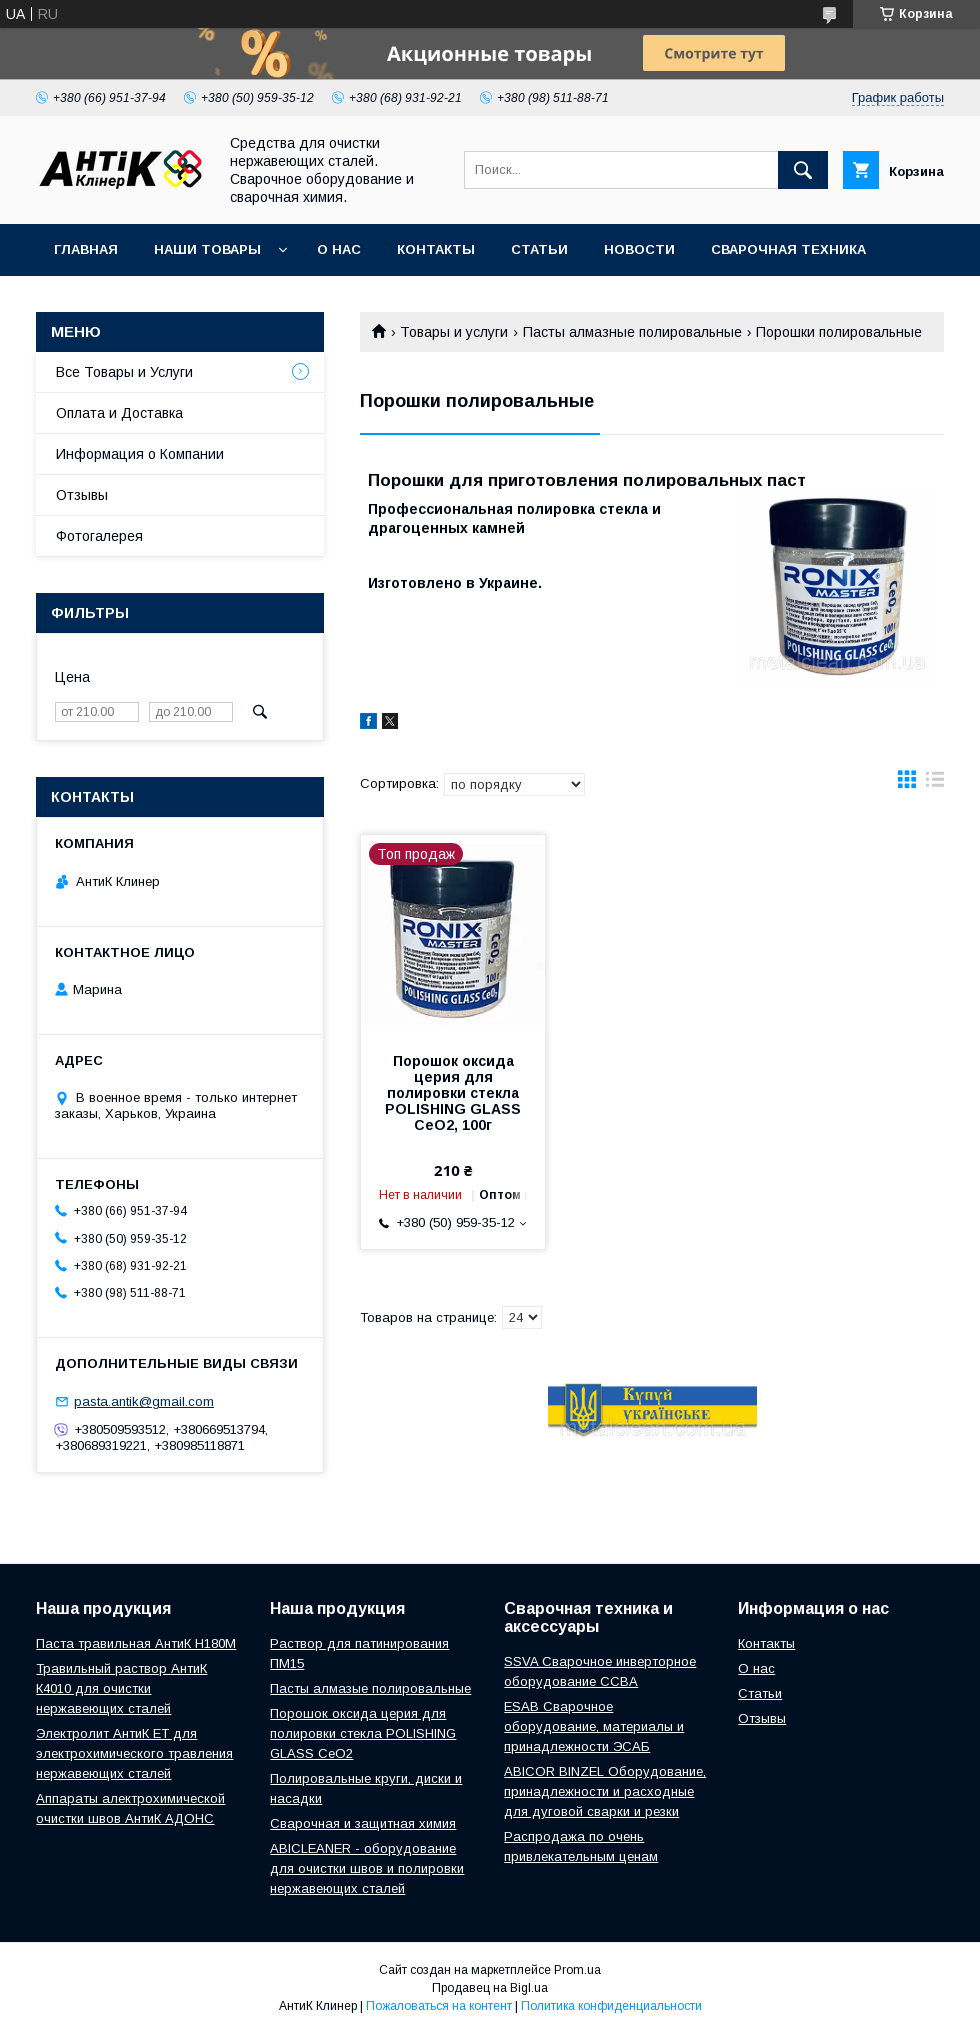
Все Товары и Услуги (124, 372)
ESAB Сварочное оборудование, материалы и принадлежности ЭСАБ (594, 1726)
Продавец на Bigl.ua (490, 1988)
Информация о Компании (140, 454)
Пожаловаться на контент (439, 2006)
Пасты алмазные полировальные (632, 332)
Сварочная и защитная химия (363, 1823)
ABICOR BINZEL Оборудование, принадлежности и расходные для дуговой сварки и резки (605, 1791)
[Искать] (803, 170)
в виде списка (935, 784)
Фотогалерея (99, 536)
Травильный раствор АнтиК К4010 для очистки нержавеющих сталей (121, 1688)
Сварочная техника (788, 249)
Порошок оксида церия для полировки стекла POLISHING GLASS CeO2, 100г (453, 1093)
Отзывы (82, 495)
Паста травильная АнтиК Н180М (136, 1643)
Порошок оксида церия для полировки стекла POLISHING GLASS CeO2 (363, 1733)
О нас (339, 249)
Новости (639, 249)
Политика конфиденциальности (611, 2006)
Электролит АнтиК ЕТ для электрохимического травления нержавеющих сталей (134, 1753)
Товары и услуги (454, 332)
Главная (86, 249)
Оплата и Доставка (119, 413)
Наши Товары (207, 249)
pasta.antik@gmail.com (144, 1401)
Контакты (436, 249)
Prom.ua (577, 1970)
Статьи (539, 249)
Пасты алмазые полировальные (370, 1688)
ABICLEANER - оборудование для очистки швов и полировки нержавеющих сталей (367, 1868)
